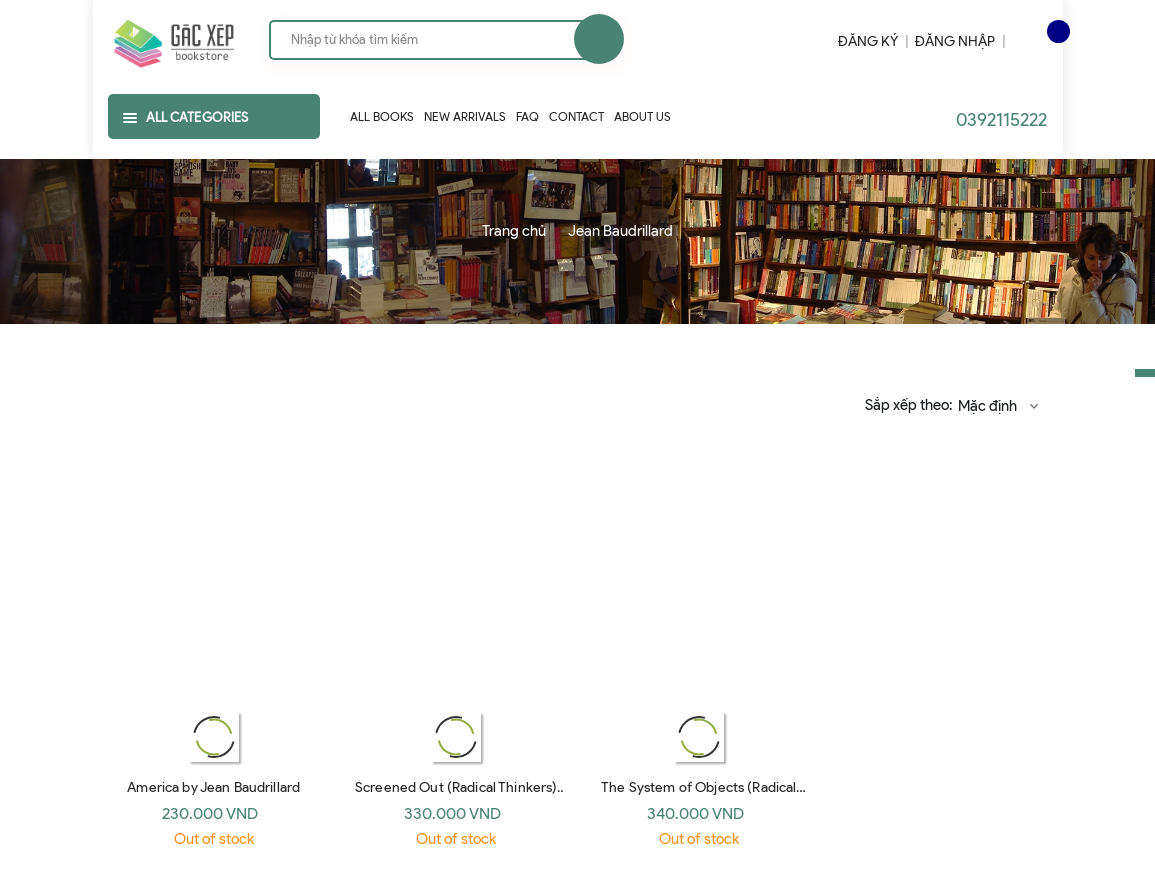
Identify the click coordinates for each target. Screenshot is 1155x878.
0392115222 (1001, 120)
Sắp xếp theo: (908, 405)
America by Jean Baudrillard (213, 787)
